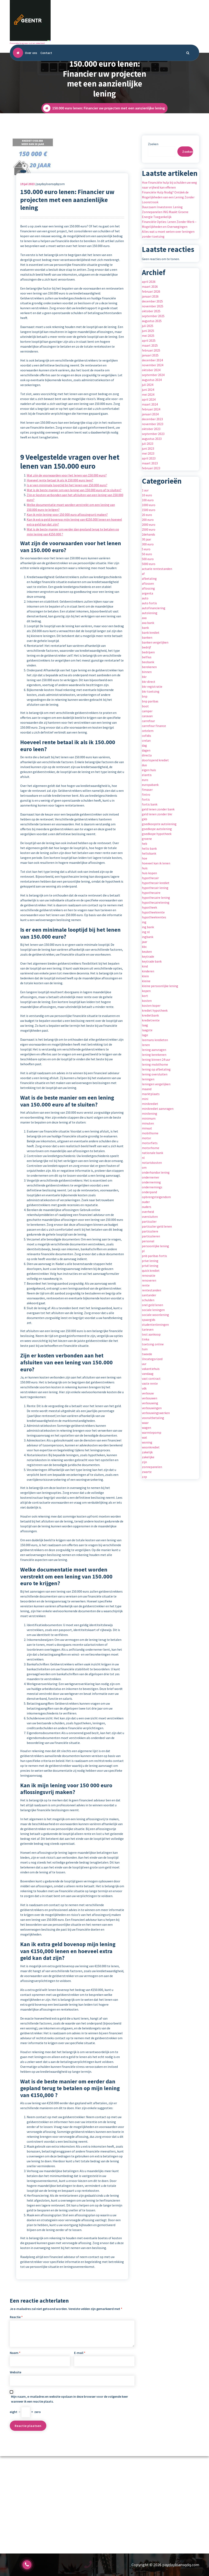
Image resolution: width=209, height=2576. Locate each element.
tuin (145, 1349)
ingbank (147, 937)
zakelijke (148, 1457)
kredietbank (150, 1015)
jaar (144, 942)
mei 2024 (148, 394)
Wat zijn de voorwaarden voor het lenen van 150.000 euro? (67, 475)
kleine (146, 981)
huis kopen (149, 873)
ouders (146, 1207)
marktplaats (151, 1094)
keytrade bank (152, 961)
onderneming (151, 1182)
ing (144, 922)
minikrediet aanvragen (157, 1109)
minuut (147, 1128)
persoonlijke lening (155, 1246)
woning (147, 1442)
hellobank (149, 853)
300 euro (148, 544)
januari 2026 (150, 296)
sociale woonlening (155, 1315)
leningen (148, 1079)
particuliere (150, 1231)
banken (147, 637)
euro (145, 780)
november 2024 (152, 365)
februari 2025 (151, 350)
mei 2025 (148, 336)
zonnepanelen (152, 1467)
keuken (147, 951)
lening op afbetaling (156, 1069)
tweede (147, 1354)
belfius (146, 657)
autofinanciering (153, 608)
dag (144, 745)
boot (145, 706)
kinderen (148, 971)
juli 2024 (147, 385)
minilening (149, 1113)
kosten (147, 1001)
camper (147, 711)
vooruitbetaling (153, 1418)
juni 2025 (148, 331)
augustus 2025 (152, 321)
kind (145, 966)
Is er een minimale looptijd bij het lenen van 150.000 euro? (67, 485)
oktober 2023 (151, 429)
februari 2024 (151, 409)
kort (145, 996)
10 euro (147, 495)
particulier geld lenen (157, 1226)
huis (145, 868)
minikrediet (150, 1104)
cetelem (147, 731)
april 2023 (149, 458)
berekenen (149, 667)
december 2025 (152, 301)
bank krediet (150, 632)
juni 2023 (148, 448)
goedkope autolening (157, 829)
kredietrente (151, 1020)
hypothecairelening (155, 902)
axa (144, 618)
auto (145, 598)
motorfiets (150, 1143)
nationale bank (152, 1153)
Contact (46, 53)
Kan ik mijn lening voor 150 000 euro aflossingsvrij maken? (67, 514)
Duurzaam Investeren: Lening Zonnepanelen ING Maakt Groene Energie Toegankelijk (165, 212)
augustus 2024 (152, 380)
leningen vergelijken (156, 1084)
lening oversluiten (154, 1074)
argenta (147, 593)
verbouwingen (152, 1408)
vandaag (147, 1374)
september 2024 (153, 375)
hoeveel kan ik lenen (156, 863)
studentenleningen (155, 1324)
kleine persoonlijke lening (160, 986)
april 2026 (149, 282)
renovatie (148, 1275)
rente (146, 1285)
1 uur (145, 490)
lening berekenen (154, 1055)
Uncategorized (152, 1359)
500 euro (148, 559)
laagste (147, 1030)
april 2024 (149, 399)
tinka (145, 1339)
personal (148, 1241)
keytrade (148, 956)
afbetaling (149, 578)
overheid (148, 1212)
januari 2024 (150, 414)
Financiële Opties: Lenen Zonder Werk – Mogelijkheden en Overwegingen (169, 224)
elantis (147, 775)
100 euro (148, 500)
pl (143, 1251)
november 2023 (152, 424)
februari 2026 (151, 291)
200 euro (148, 520)
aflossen (148, 583)
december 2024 (152, 360)
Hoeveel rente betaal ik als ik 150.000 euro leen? (60, 480)
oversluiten (150, 1216)
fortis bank (149, 804)
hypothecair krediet (155, 883)
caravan (147, 716)
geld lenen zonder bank (158, 809)
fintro (146, 794)
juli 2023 (147, 444)
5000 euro (148, 564)
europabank (150, 785)
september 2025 (153, 316)
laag (145, 1025)
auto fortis (149, 603)
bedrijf (146, 647)
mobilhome (150, 1133)
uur (144, 1364)
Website (15, 2372)
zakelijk (147, 1452)
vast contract (151, 1378)
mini (145, 1099)
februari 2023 (151, 468)
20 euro (147, 515)
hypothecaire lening (156, 897)
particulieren (151, 1236)
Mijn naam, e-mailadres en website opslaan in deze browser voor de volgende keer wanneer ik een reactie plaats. (69, 2398)
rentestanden (151, 1290)
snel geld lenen (152, 1305)
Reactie (16, 2317)
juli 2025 (147, 326)
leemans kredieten (155, 1040)
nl (143, 1158)
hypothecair (150, 878)
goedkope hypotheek (156, 834)
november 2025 (152, 306)
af (143, 574)
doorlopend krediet (155, 760)
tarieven (147, 1329)
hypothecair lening (155, 888)
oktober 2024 (151, 370)
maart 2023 (150, 463)
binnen (147, 672)
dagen (146, 750)
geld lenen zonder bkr (157, 814)
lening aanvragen (154, 1050)
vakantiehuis (151, 1369)
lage (145, 1035)
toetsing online (153, 1344)
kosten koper (151, 1005)
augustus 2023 (152, 439)
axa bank (148, 623)
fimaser (147, 790)
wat (144, 1437)
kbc (144, 947)
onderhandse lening (156, 1172)
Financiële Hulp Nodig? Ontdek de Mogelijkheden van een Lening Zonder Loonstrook (168, 197)
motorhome (150, 1148)
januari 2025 (150, 355)
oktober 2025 (151, 311)
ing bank (148, 927)
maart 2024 (150, 404)
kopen (146, 991)
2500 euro (148, 529)
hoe (144, 858)
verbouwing (150, 1403)
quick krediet (151, 1270)
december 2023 (152, 419)
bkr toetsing (150, 691)
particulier (149, 1221)
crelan (146, 740)
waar (145, 1423)
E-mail (79, 2353)
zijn (144, 1462)
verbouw (148, 1393)
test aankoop (151, 1334)
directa (147, 755)
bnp (144, 696)
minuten (148, 1123)
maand (146, 1089)
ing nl (146, 932)
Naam (15, 2353)
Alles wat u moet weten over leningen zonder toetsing (168, 233)
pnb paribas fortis (154, 1256)
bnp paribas (150, 701)
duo (144, 765)
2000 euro (148, 524)
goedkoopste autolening (159, 824)
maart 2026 (150, 286)
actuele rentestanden (157, 569)
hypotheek (149, 907)
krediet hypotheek (155, 1010)
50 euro (147, 554)
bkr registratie (152, 686)
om (144, 1167)
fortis (146, 799)
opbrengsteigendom (156, 1197)
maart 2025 (150, 345)
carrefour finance (154, 726)
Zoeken (153, 144)
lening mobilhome (155, 1064)
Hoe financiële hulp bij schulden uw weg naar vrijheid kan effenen (169, 184)
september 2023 (153, 434)
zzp (144, 1477)
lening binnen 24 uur (156, 1059)
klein (145, 976)
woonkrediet (151, 1447)
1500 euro (148, 510)
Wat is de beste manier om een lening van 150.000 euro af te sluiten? (74, 490)
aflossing (148, 588)
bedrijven (148, 652)
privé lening (150, 1266)
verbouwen (149, 1398)
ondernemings (152, 1187)
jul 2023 (27, 184)
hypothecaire (151, 893)
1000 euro (148, 505)
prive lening (150, 1261)
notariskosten (152, 1162)
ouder (146, 1202)
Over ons (31, 53)
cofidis (146, 736)
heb (144, 843)
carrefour (148, 721)
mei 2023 (148, 453)
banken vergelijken (155, 642)
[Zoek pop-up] (188, 53)
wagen (146, 1428)
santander (149, 1295)
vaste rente (150, 1383)
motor (146, 1138)
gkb (144, 819)
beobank (148, 662)
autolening (149, 613)
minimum (149, 1118)
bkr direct (148, 682)
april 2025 (149, 340)
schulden (148, 1300)
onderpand (149, 1192)
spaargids (148, 1320)
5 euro (146, 549)
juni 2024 (148, 390)
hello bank (149, 848)
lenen (146, 1045)
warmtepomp (151, 1432)
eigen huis (149, 770)
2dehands (148, 534)
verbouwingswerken (156, 1413)
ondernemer (150, 1177)
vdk (144, 1388)
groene (147, 839)
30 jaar (146, 539)
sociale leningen (153, 1310)
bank (145, 628)
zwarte (147, 1472)
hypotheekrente (153, 912)
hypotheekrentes (154, 917)
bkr (144, 677)
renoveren (149, 1280)
